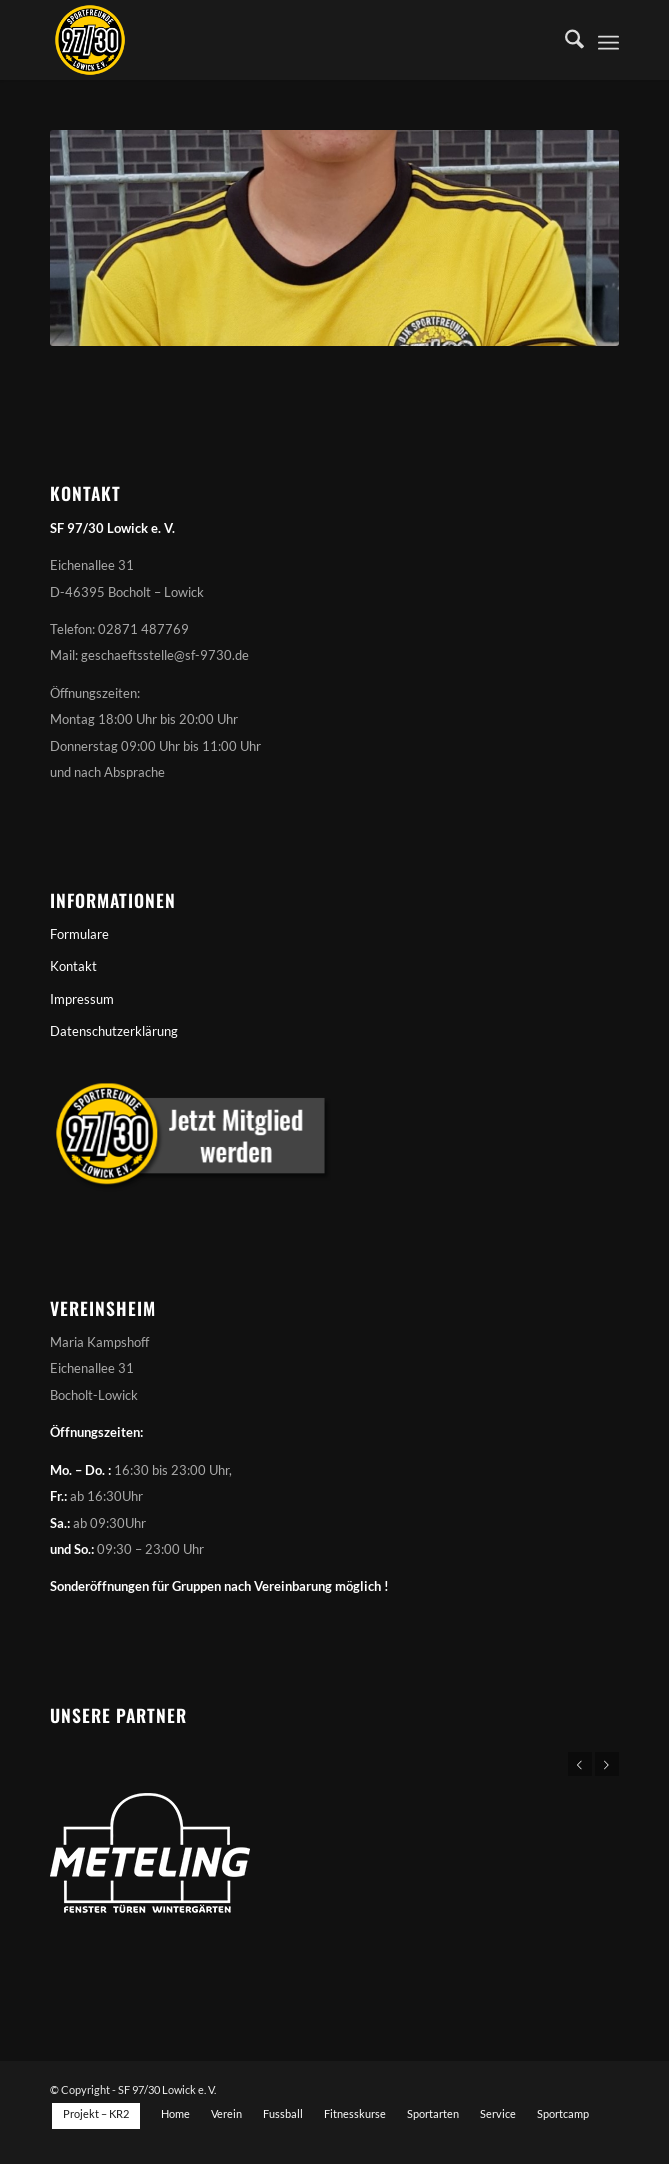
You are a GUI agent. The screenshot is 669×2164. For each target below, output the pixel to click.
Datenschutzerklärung (114, 1031)
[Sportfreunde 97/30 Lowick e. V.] (277, 40)
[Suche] (564, 40)
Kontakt (73, 966)
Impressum (82, 999)
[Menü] (608, 40)
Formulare (79, 934)
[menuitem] (564, 40)
